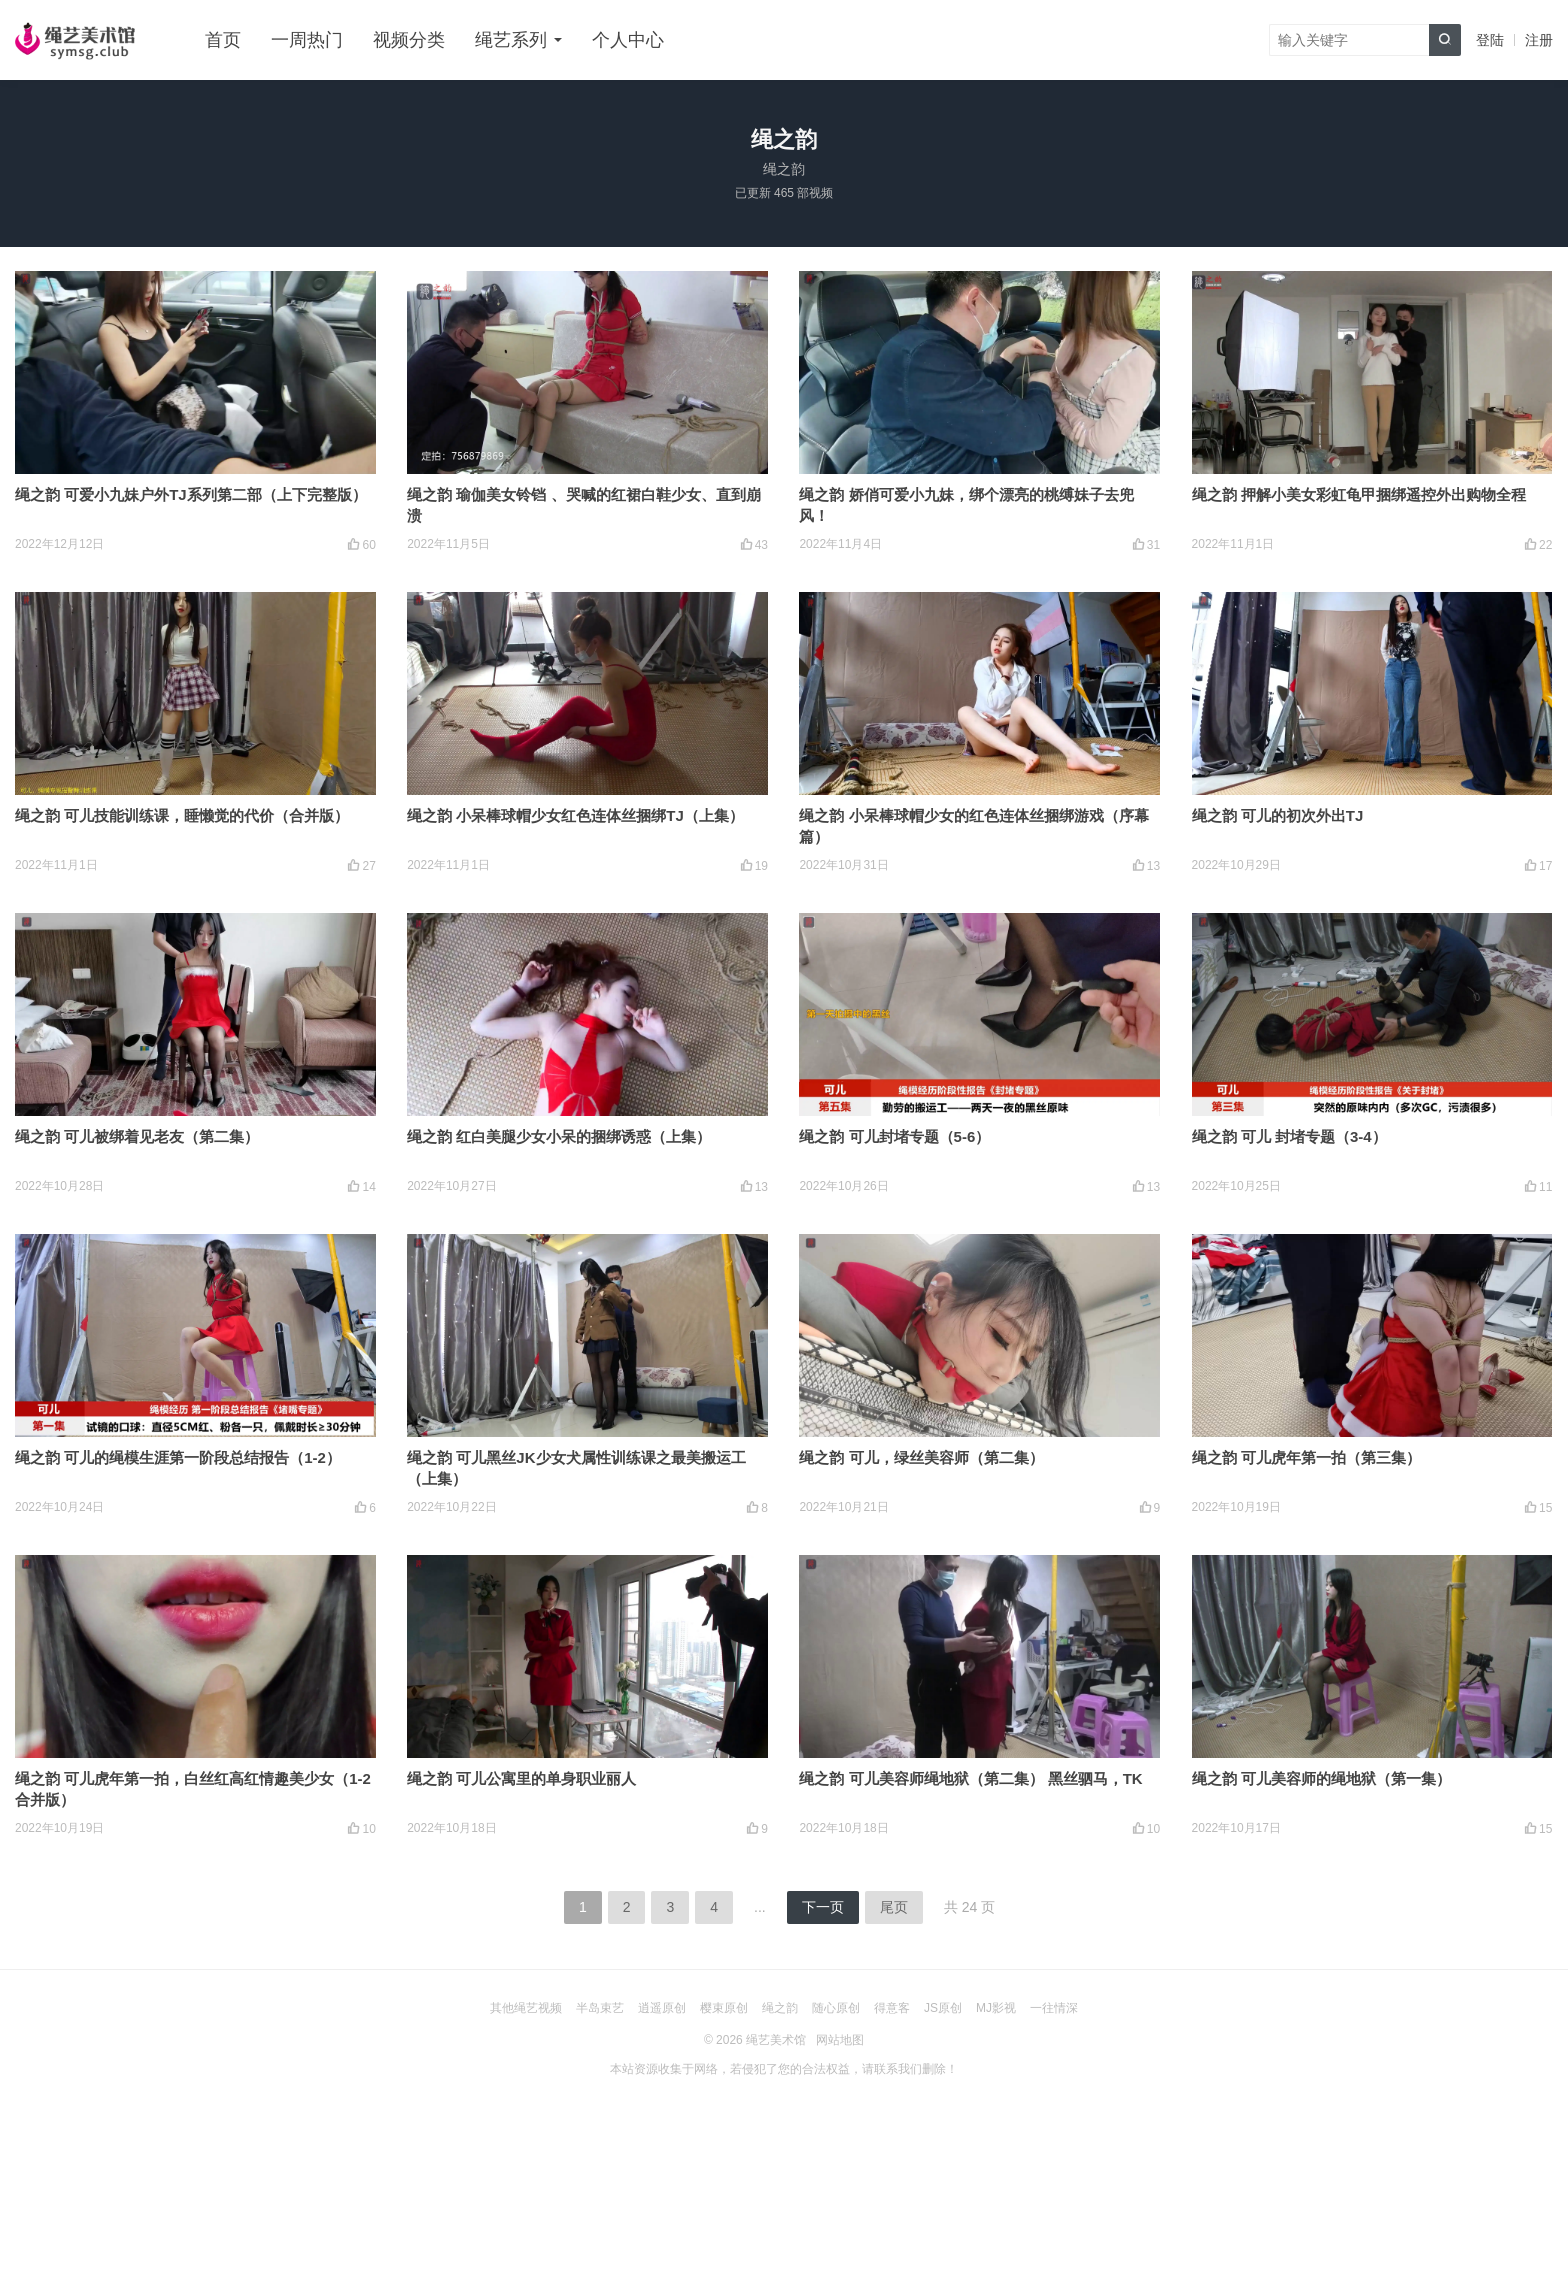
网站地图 (840, 2040)
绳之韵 (780, 2008)
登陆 (1490, 40)
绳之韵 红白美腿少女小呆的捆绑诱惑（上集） (559, 1136)
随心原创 (836, 2008)
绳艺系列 (511, 40)
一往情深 (1054, 2008)
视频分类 (409, 40)
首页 (223, 40)
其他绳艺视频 (526, 2008)
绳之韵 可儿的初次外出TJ (1278, 815)
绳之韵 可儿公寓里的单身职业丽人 (521, 1778)
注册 (1539, 40)
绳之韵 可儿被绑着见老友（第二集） (137, 1136)
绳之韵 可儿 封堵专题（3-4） (1289, 1136)
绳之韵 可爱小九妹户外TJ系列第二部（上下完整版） (191, 494)
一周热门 (307, 40)
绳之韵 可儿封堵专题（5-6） (894, 1136)
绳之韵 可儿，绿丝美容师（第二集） (921, 1457)
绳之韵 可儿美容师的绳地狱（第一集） (1321, 1778)
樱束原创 (724, 2008)
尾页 (894, 1907)
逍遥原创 (662, 2008)
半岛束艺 (600, 2008)
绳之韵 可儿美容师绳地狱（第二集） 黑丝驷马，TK (970, 1778)
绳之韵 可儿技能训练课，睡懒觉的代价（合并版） (182, 815)
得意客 (892, 2008)
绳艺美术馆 (776, 2040)
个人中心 (628, 40)
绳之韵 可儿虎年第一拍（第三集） (1306, 1457)
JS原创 (943, 2008)
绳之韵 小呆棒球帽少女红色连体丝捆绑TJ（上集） (575, 815)
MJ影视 (996, 2008)
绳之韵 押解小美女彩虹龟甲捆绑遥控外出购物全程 (1359, 494)
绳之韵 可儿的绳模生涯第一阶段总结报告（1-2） (178, 1457)
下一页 (823, 1907)
